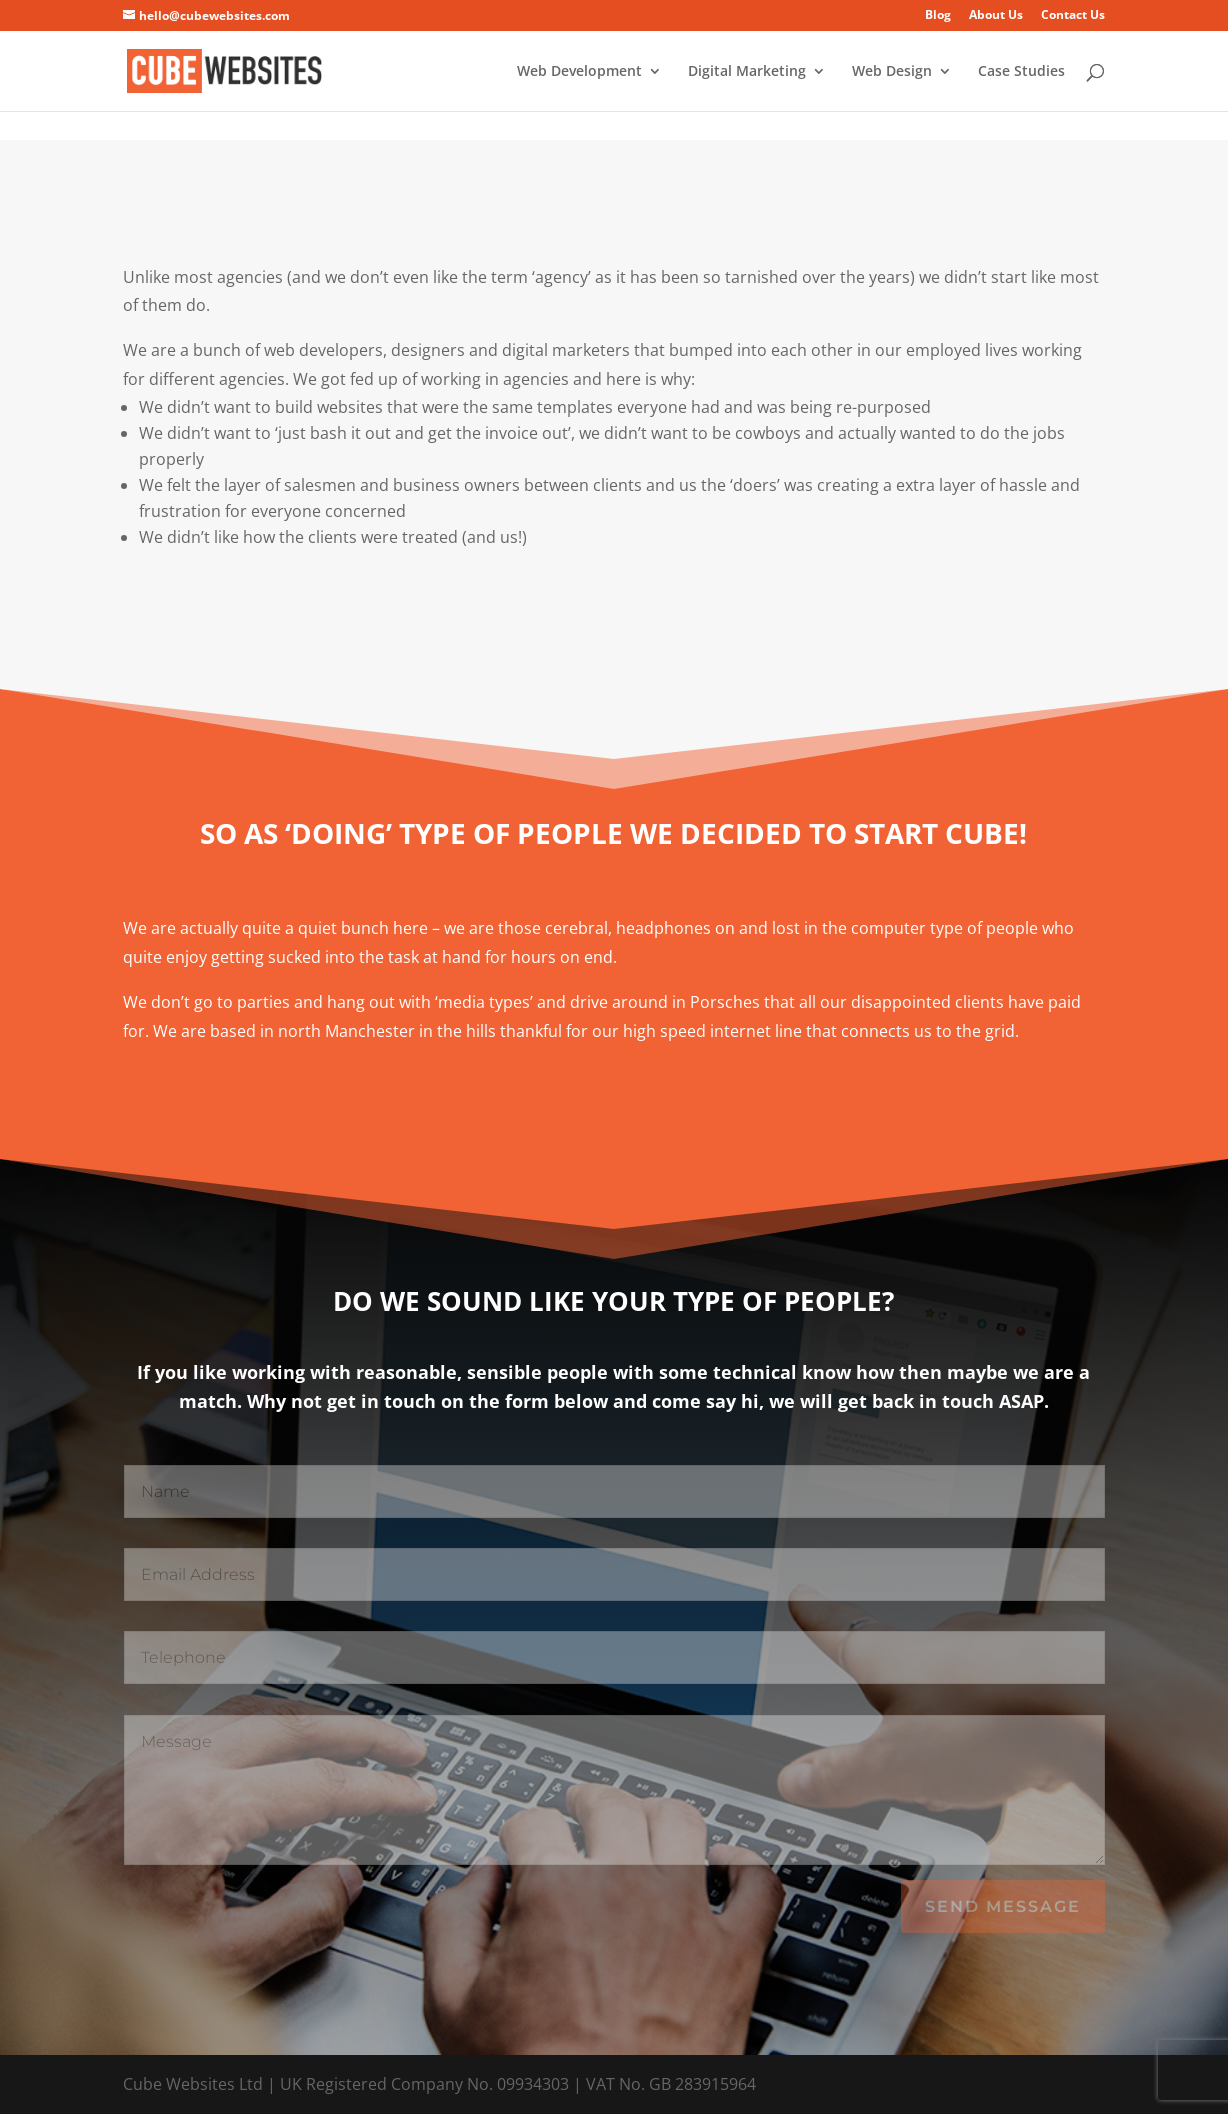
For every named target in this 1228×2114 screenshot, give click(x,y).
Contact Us (1073, 16)
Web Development (579, 72)
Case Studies (1021, 72)
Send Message (1003, 1906)
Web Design (892, 72)
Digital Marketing (747, 72)
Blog (938, 16)
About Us (996, 16)
